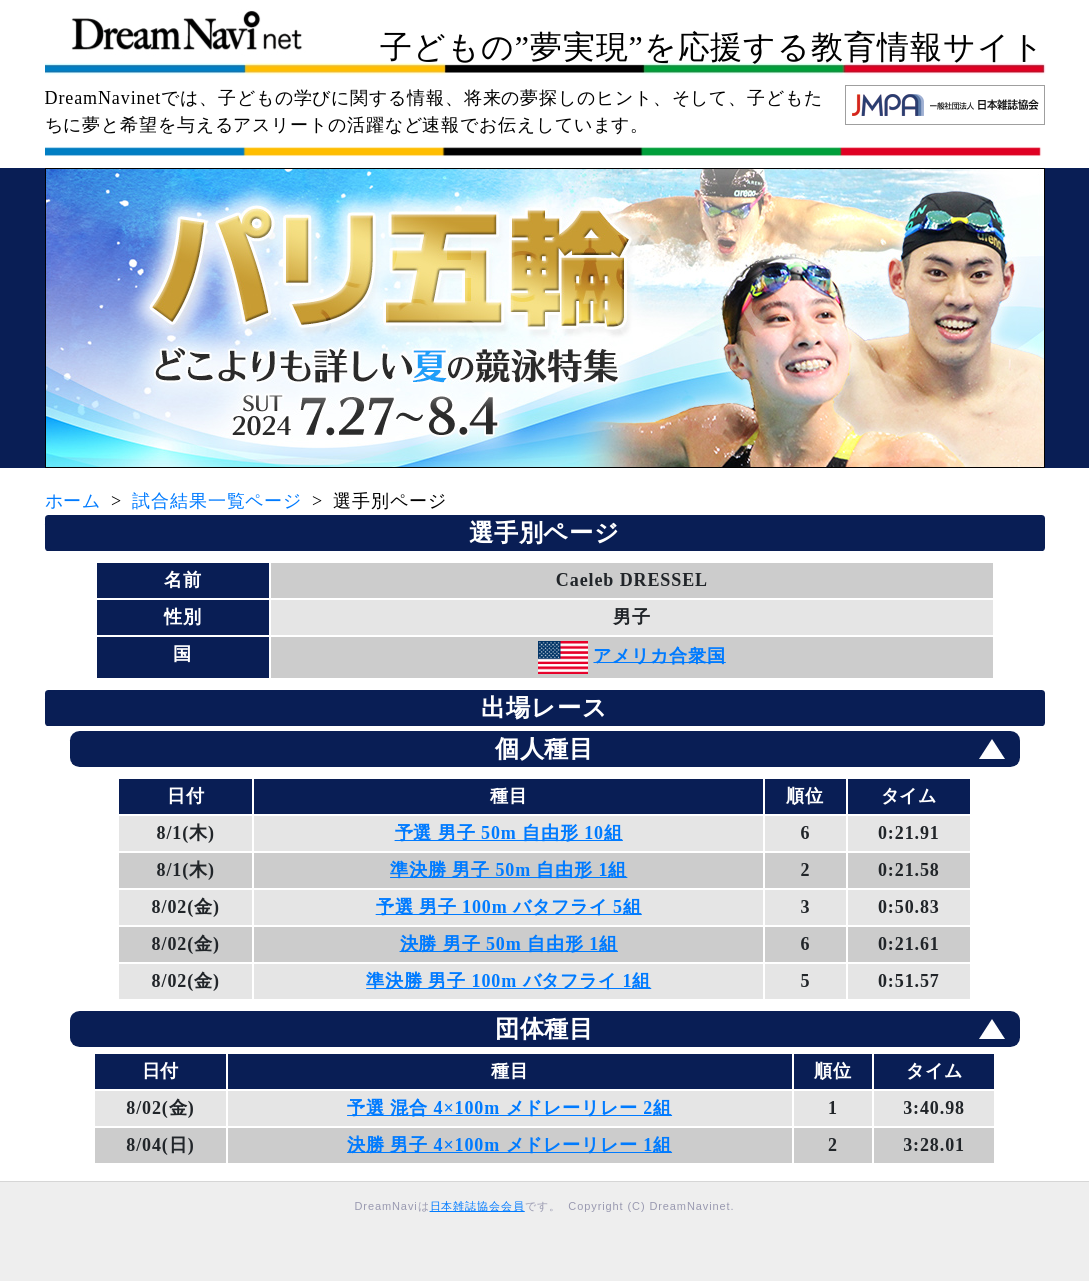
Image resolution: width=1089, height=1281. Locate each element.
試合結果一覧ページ (217, 501)
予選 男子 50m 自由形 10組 (509, 833)
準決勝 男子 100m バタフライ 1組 (508, 981)
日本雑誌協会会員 (477, 1206)
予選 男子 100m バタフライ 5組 (509, 907)
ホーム (73, 501)
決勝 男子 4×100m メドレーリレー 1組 (509, 1145)
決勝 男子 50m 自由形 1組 (509, 944)
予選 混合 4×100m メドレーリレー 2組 (509, 1108)
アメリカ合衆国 (659, 655)
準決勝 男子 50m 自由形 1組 (508, 870)
